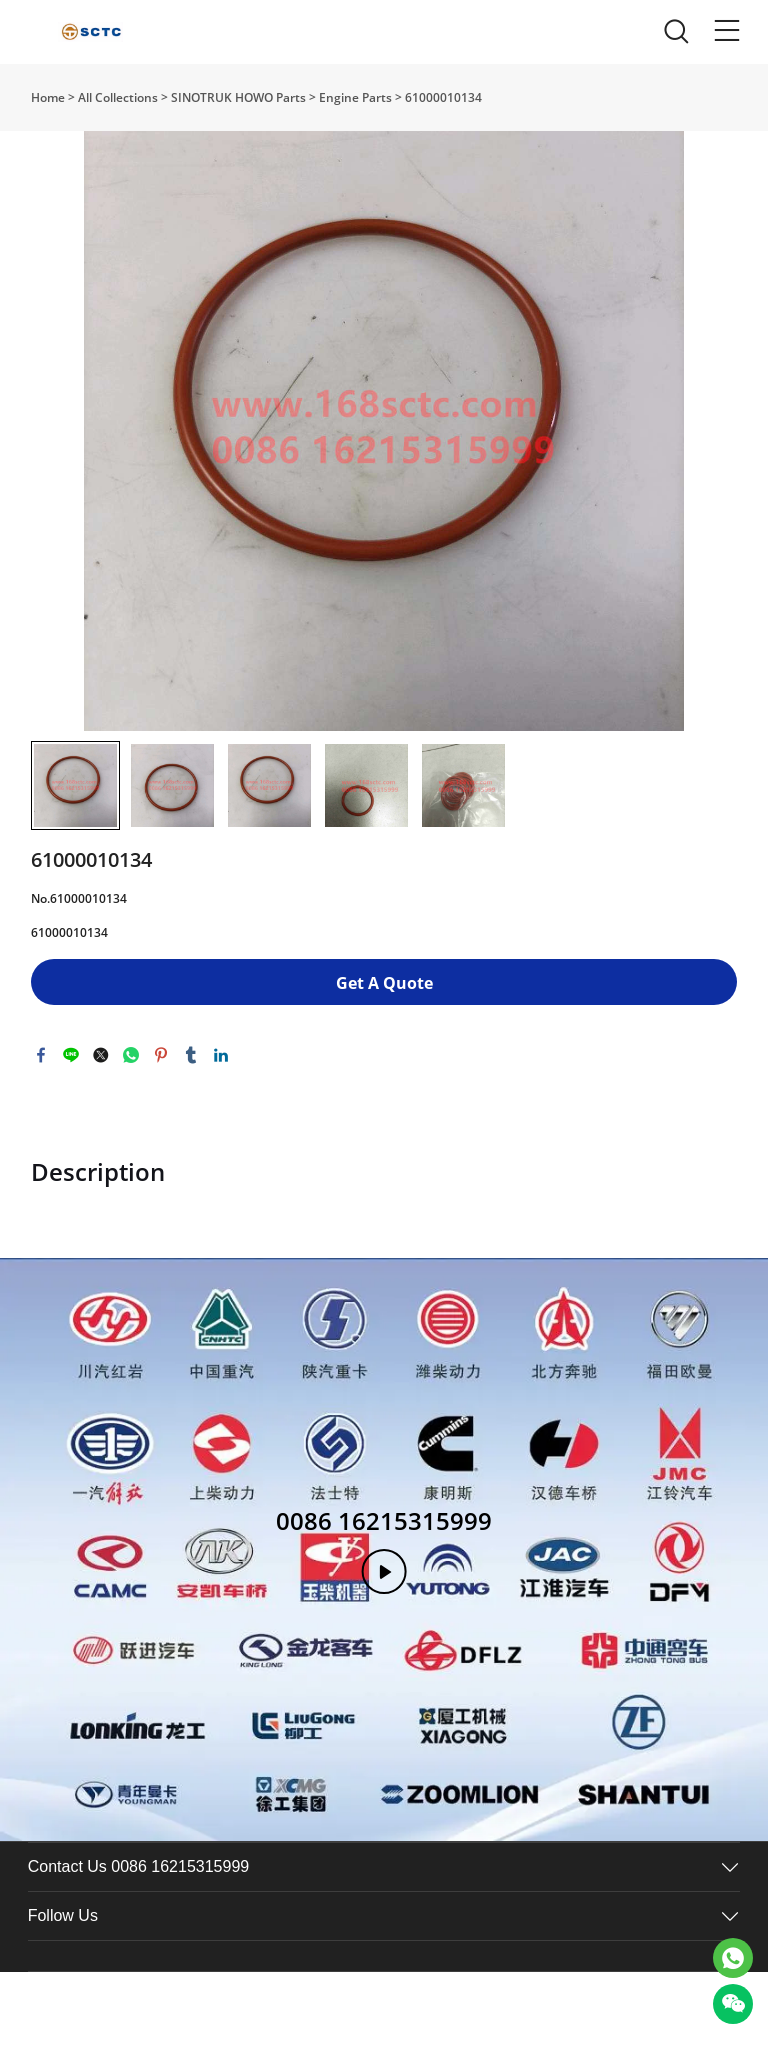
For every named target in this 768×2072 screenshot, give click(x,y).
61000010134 (443, 97)
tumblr (191, 1055)
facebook (41, 1055)
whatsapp (131, 1055)
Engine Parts (355, 97)
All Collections (118, 97)
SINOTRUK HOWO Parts (238, 97)
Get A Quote (384, 983)
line (71, 1055)
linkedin (221, 1055)
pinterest (161, 1055)
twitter (101, 1055)
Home (48, 97)
